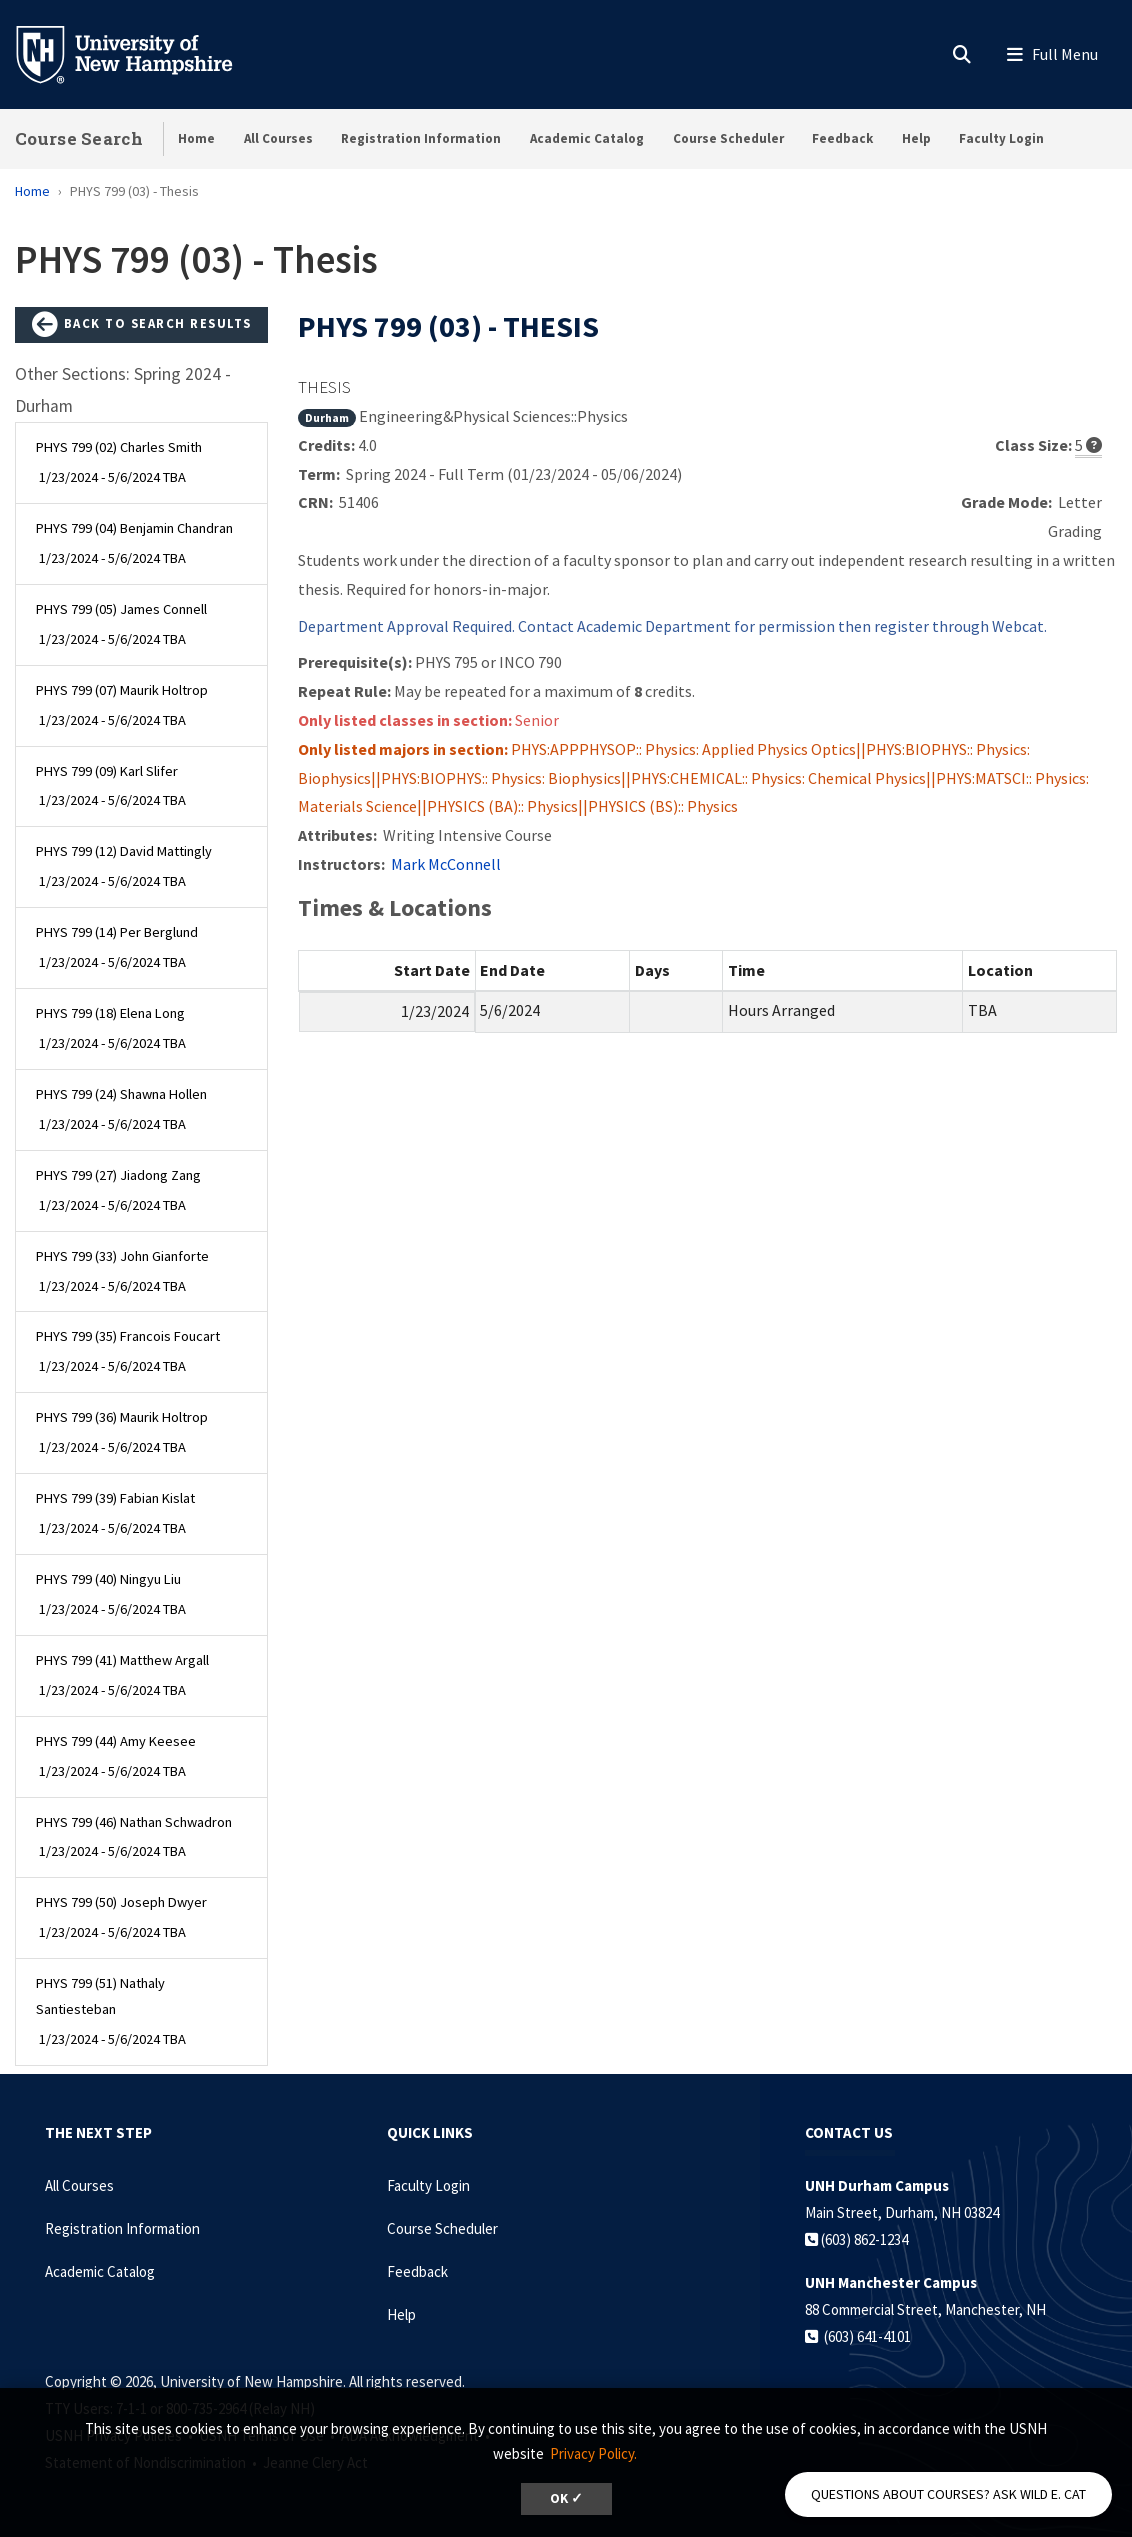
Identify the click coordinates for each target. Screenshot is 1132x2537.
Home (196, 138)
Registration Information (421, 138)
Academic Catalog (587, 138)
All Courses (278, 138)
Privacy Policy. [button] (593, 2453)
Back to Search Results (142, 325)
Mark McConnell (446, 864)
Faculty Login (1001, 138)
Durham (327, 417)
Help (916, 138)
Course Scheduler (728, 138)
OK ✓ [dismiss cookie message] (566, 2498)
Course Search (79, 138)
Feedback (842, 138)
